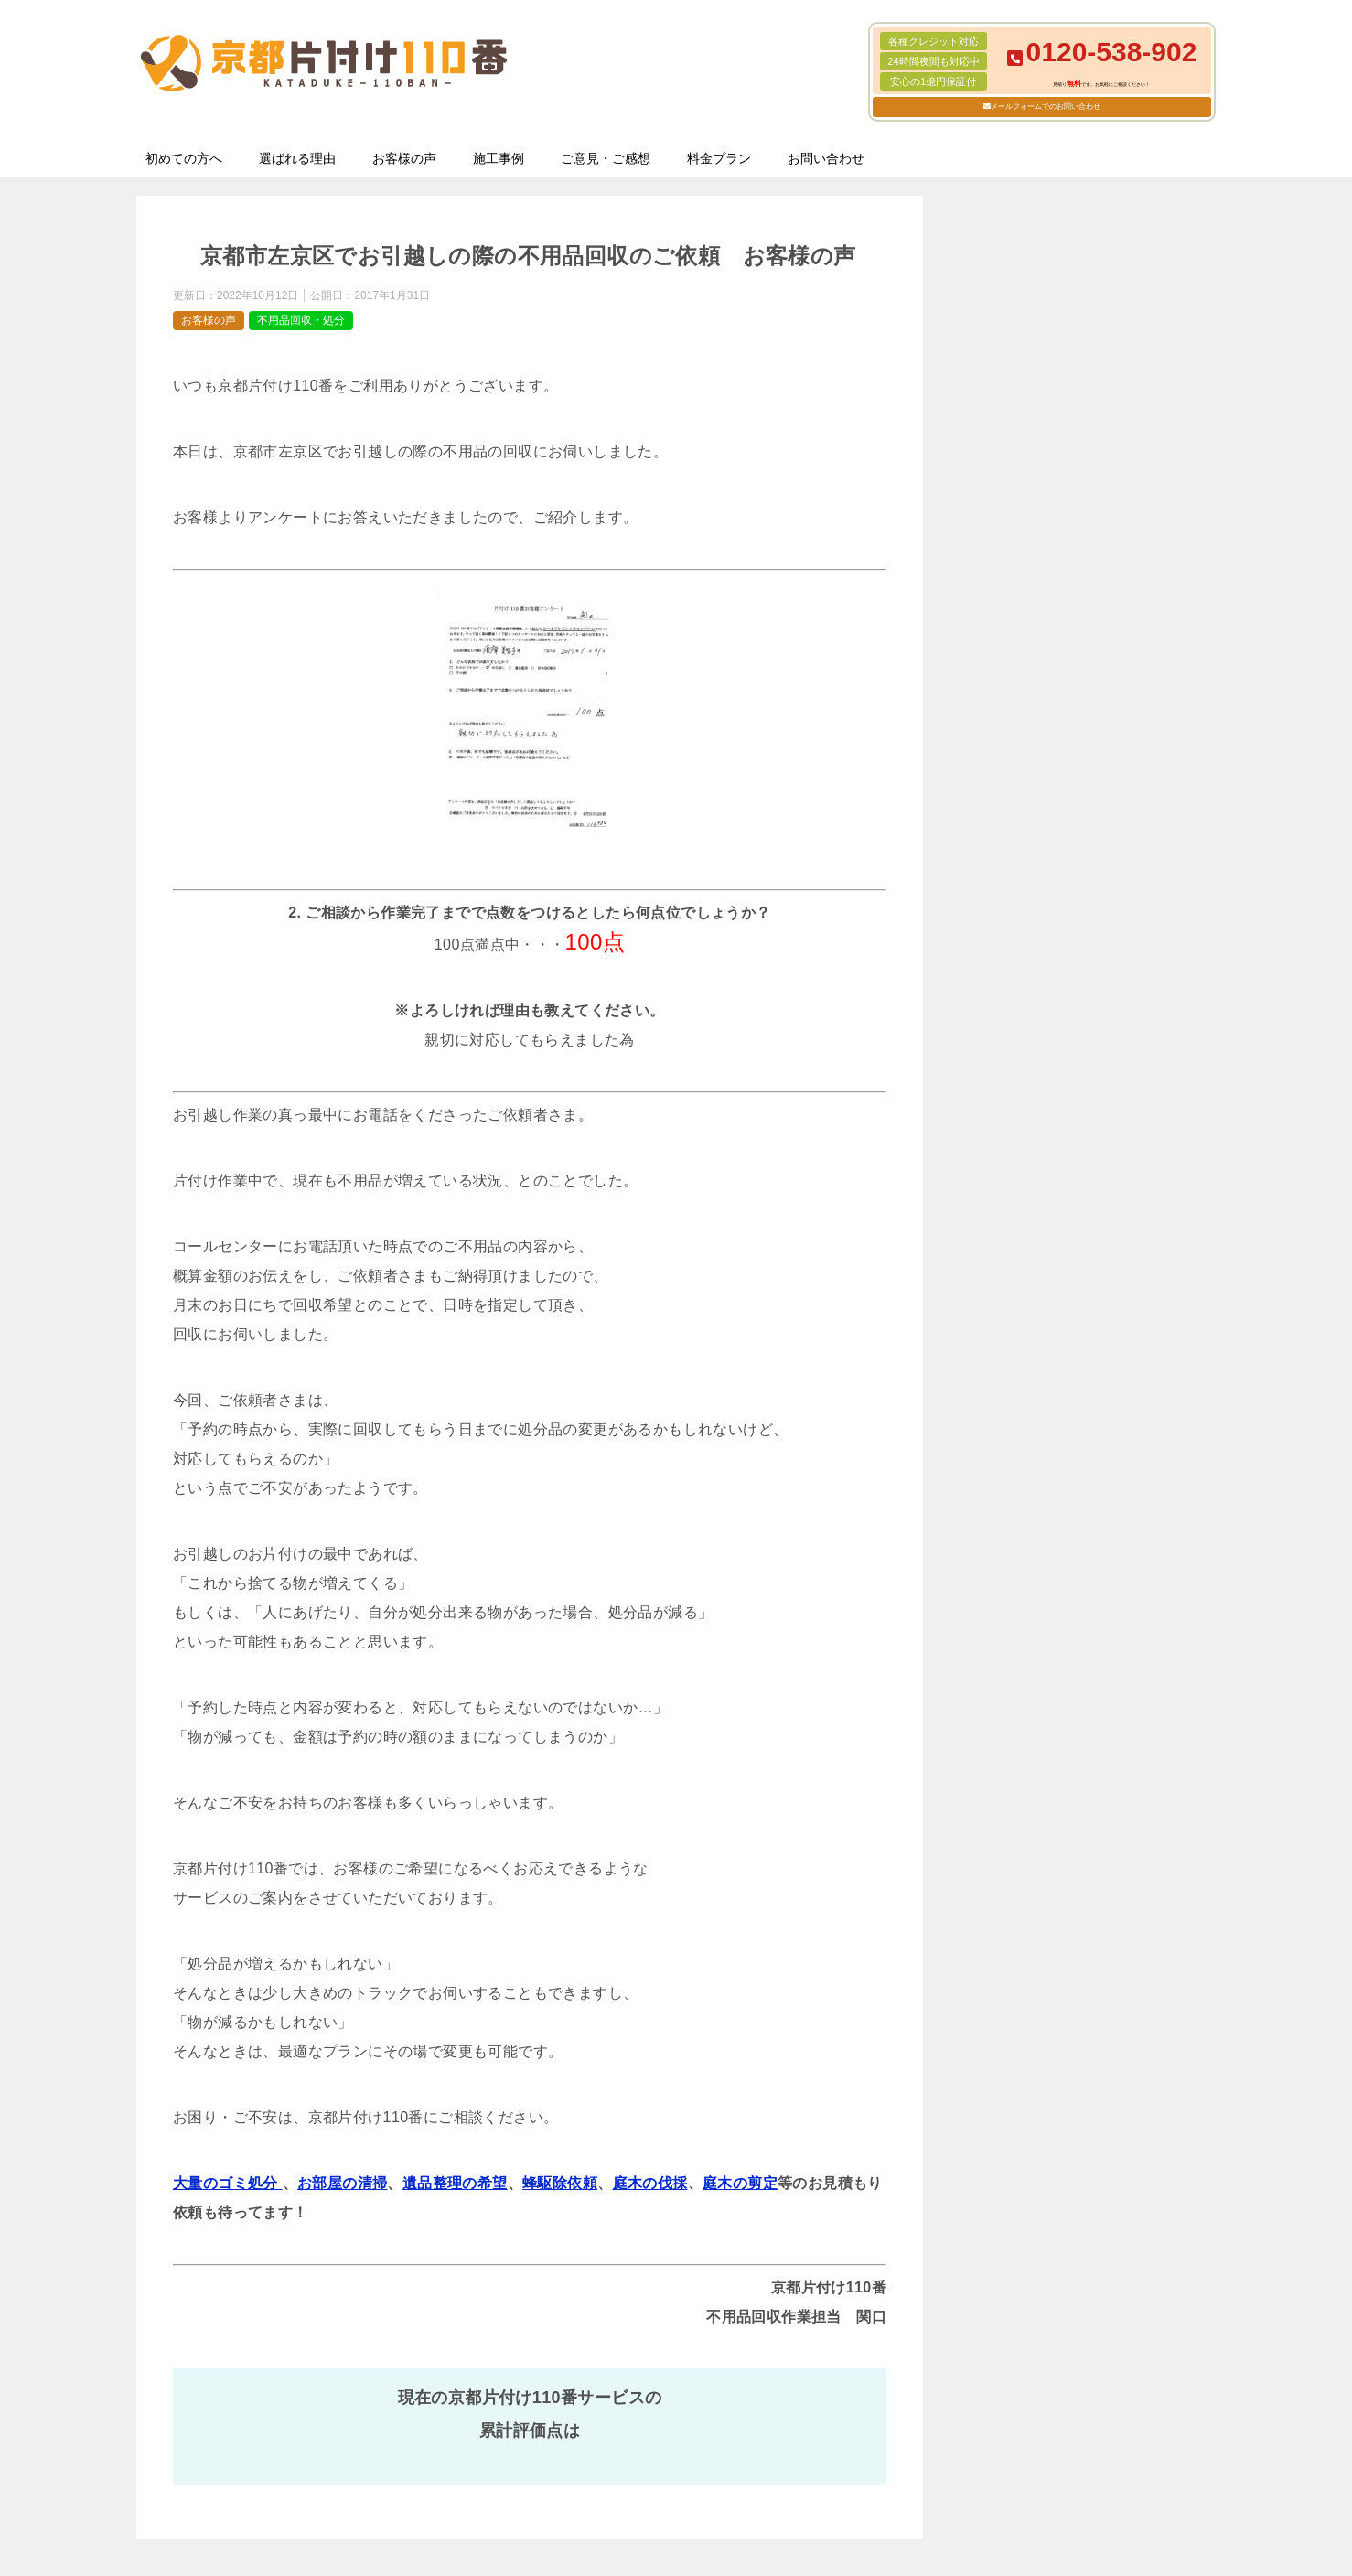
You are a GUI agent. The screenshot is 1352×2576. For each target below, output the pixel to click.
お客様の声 (404, 158)
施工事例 (498, 158)
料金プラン (719, 158)
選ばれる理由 (297, 158)
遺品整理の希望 (455, 2183)
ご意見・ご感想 (605, 158)
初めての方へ (183, 158)
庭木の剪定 (740, 2183)
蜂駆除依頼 (559, 2183)
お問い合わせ (826, 158)
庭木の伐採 (650, 2183)
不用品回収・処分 (301, 320)
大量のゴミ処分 (228, 2183)
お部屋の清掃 (342, 2183)
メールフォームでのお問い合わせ (1045, 106)
